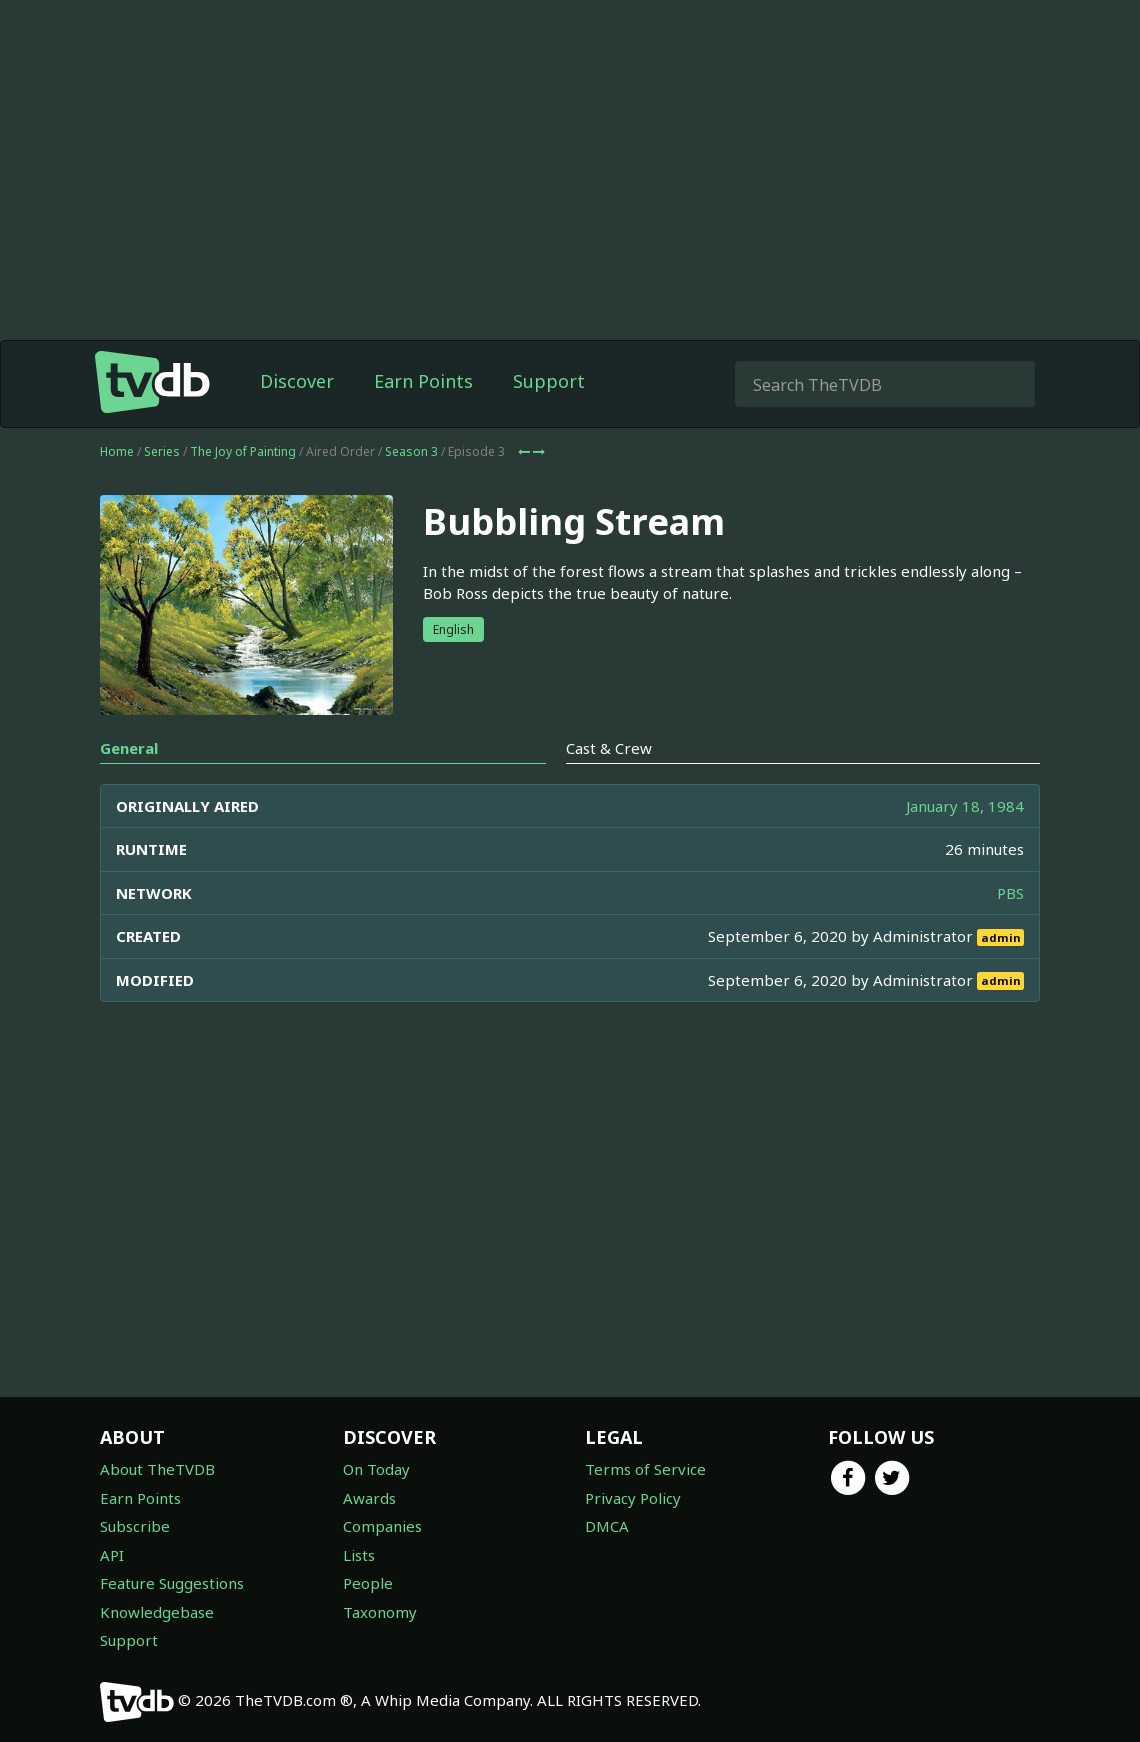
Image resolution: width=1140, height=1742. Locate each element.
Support (549, 381)
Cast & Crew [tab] (609, 748)
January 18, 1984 (965, 806)
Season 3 (411, 451)
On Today (376, 1469)
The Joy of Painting (243, 451)
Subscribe (135, 1526)
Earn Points (423, 381)
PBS (1010, 893)
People (368, 1583)
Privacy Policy (633, 1498)
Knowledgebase (157, 1612)
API (112, 1555)
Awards (369, 1498)
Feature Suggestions (172, 1583)
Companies (382, 1526)
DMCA (607, 1526)
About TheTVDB (157, 1469)
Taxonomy (380, 1612)
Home (117, 451)
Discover (297, 381)
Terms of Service (645, 1469)
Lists (359, 1555)
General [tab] (129, 748)
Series (162, 451)
